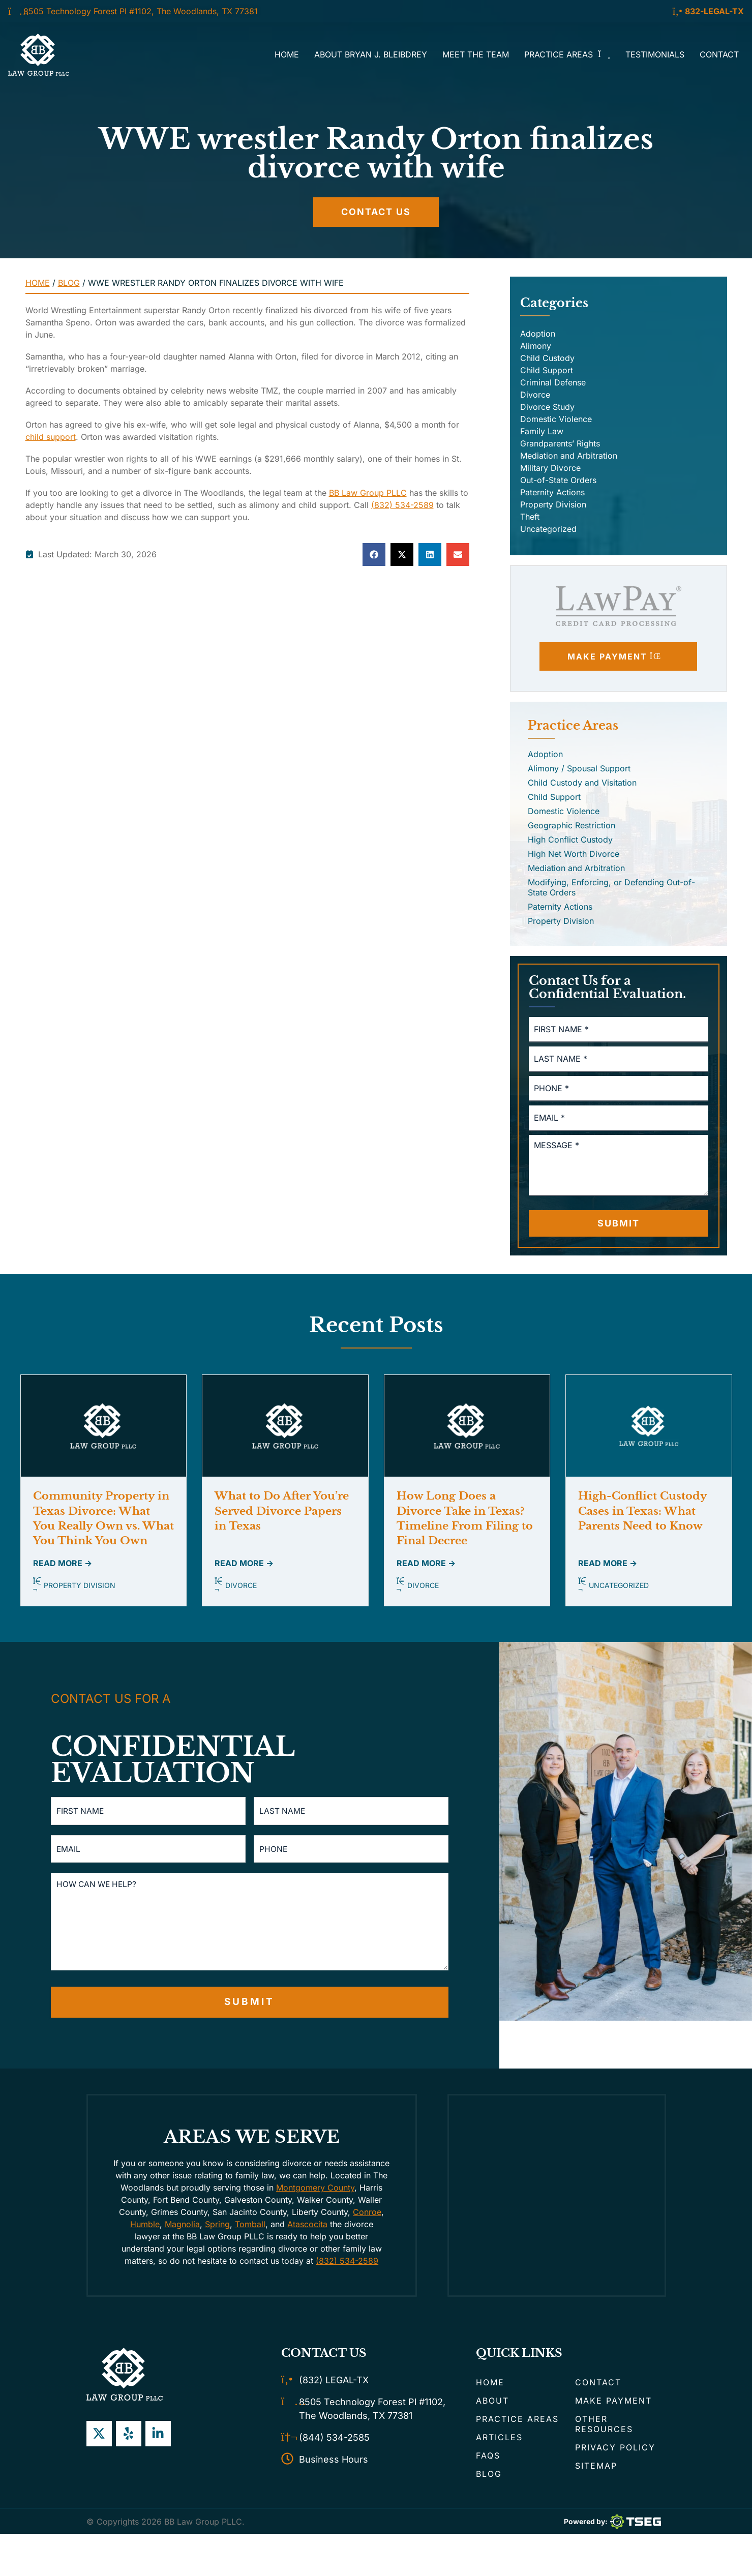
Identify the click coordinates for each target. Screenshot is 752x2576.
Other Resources (604, 2430)
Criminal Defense (553, 382)
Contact (719, 54)
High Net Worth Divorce (573, 854)
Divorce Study (547, 407)
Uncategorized (548, 529)
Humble (145, 2230)
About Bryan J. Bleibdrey (370, 54)
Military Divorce (550, 468)
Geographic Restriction (571, 825)
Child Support (546, 370)
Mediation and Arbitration (568, 456)
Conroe (367, 2218)
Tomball (250, 2230)
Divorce (535, 395)
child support (50, 437)
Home (287, 54)
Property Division (553, 504)
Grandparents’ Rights (560, 443)
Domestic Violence (556, 419)
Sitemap (596, 2472)
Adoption (537, 333)
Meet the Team (475, 54)
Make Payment (613, 2407)
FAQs (488, 2462)
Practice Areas (567, 54)
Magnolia (182, 2230)
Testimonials (654, 54)
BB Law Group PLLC (368, 493)
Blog (69, 283)
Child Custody (547, 358)
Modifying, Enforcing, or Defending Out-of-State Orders (611, 887)
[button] (374, 554)
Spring (217, 2230)
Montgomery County (315, 2194)
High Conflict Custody (570, 839)
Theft (529, 517)
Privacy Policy (615, 2453)
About (492, 2407)
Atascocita (307, 2230)
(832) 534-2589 (402, 505)
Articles (499, 2443)
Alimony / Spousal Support (579, 768)
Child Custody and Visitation (582, 782)
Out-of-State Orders (558, 480)
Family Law (541, 431)
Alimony (535, 346)
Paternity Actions (552, 492)
